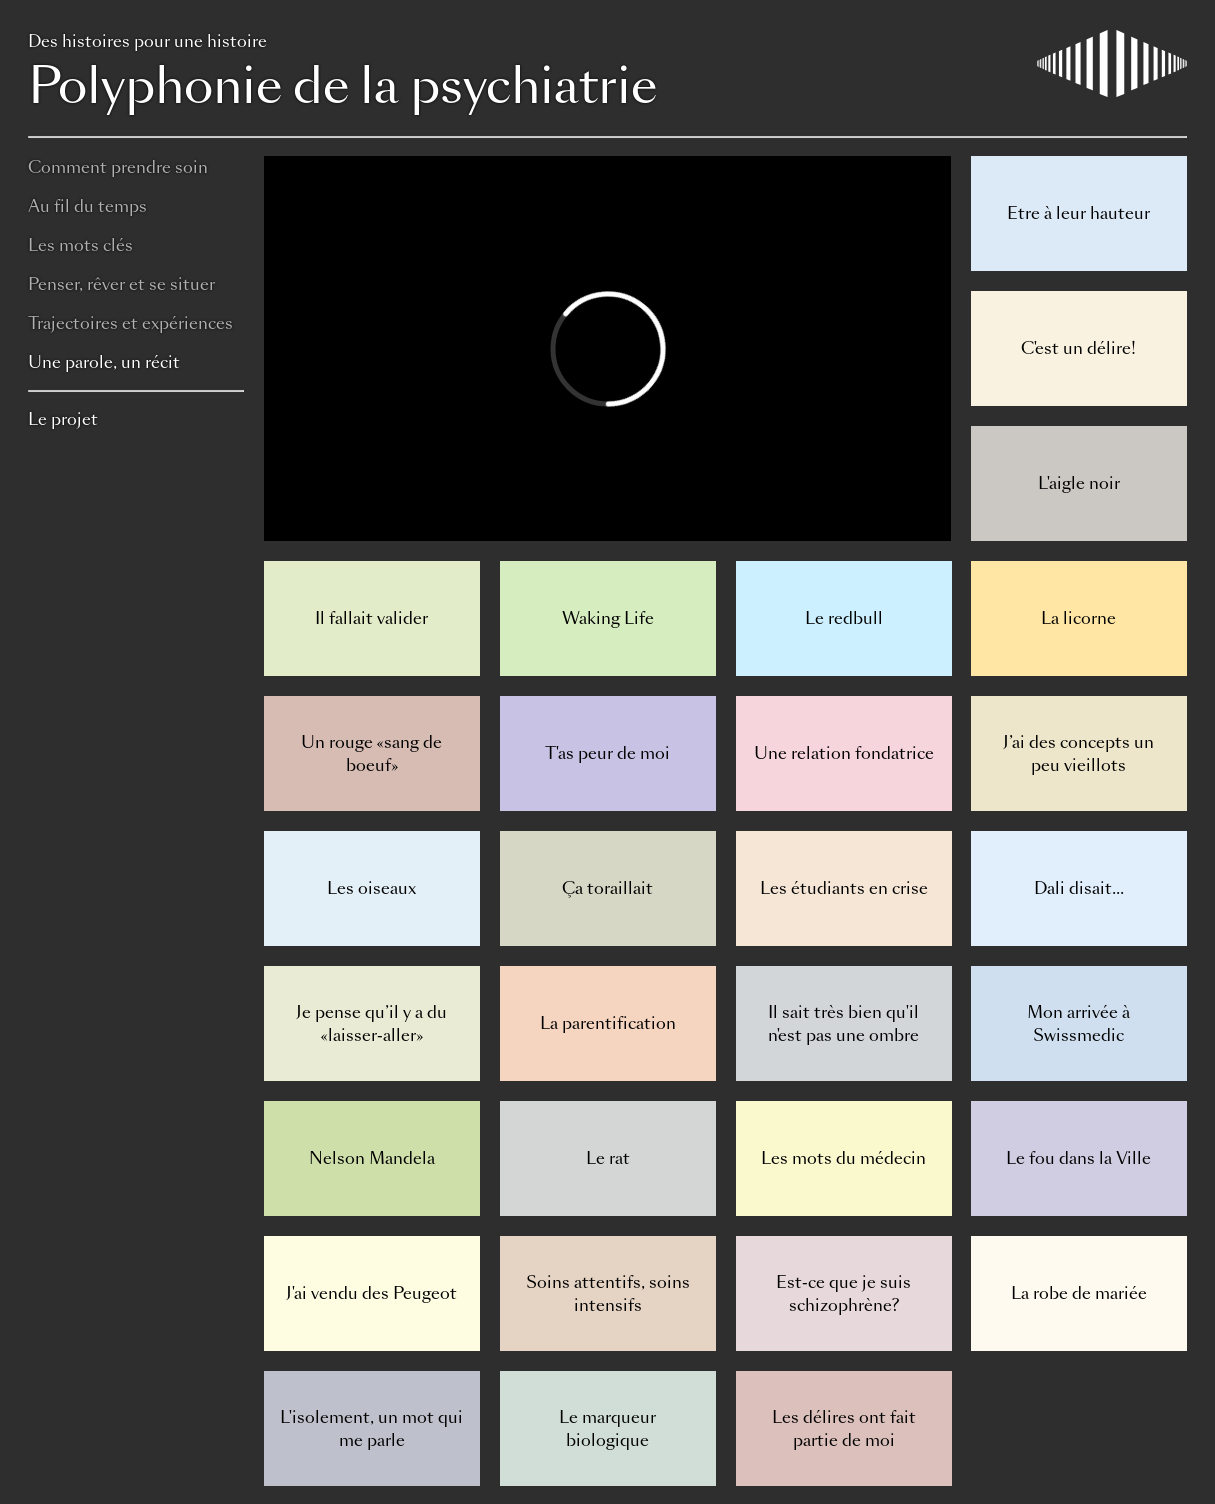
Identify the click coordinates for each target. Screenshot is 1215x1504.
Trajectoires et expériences (130, 323)
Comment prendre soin (118, 167)
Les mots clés (80, 245)
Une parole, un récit (104, 362)
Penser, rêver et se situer (121, 284)
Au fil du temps (87, 206)
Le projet (63, 419)
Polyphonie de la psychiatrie (607, 75)
